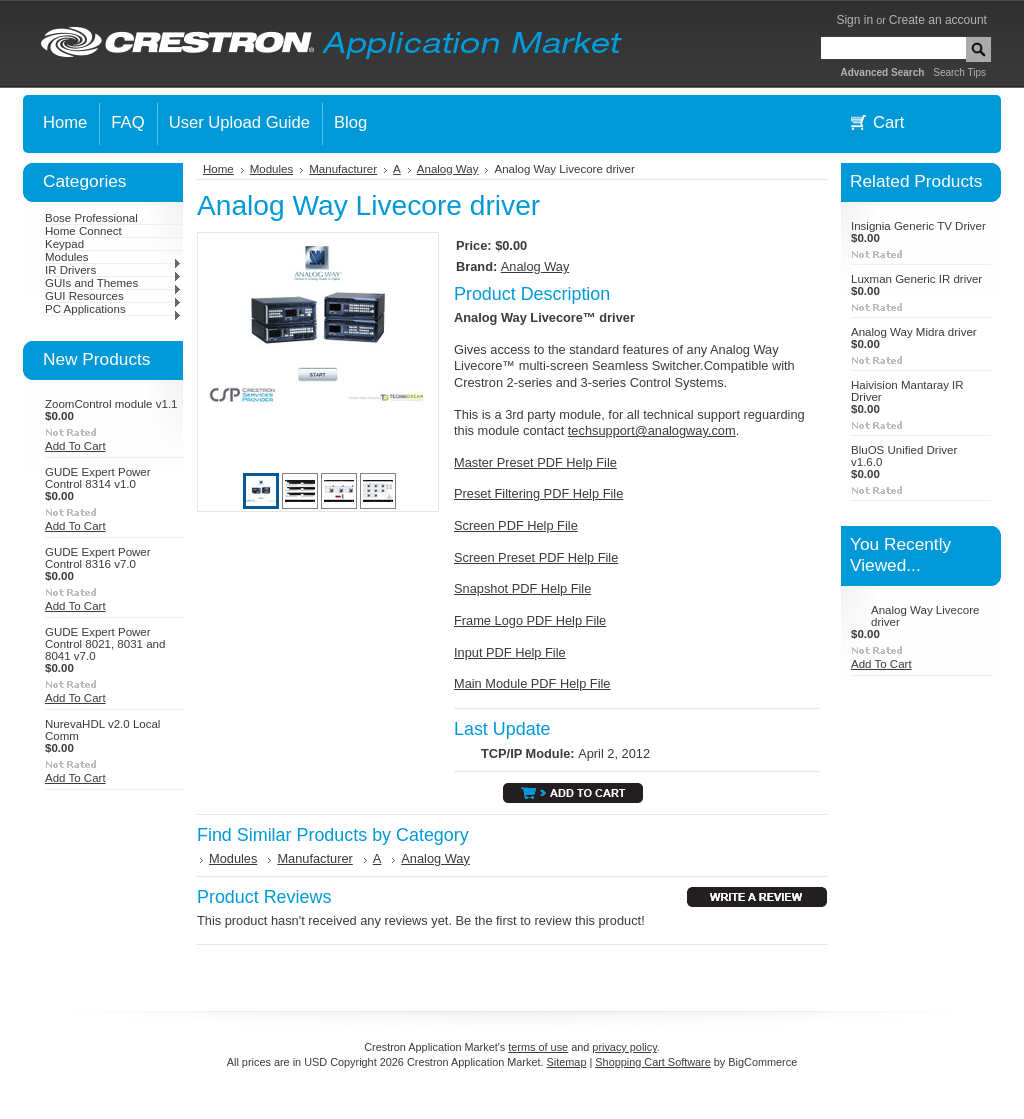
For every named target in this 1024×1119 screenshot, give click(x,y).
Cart (888, 122)
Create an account (938, 20)
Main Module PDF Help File (532, 683)
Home (218, 169)
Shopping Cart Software (652, 1062)
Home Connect (83, 231)
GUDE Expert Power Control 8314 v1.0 (98, 478)
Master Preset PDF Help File (535, 462)
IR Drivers (113, 270)
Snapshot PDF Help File (522, 588)
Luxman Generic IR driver (916, 279)
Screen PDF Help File (516, 525)
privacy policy (624, 1047)
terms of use (538, 1047)
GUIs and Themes (113, 283)
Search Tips (959, 72)
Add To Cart (75, 446)
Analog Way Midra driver (914, 332)
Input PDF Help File (510, 652)
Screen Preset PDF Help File (536, 557)
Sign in (854, 20)
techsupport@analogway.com (652, 430)
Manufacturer (343, 169)
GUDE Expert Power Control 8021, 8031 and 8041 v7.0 (105, 644)
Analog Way (448, 169)
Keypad (64, 244)
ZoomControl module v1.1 (111, 404)
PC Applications (113, 309)
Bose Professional (91, 218)
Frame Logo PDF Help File (530, 620)
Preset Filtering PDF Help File (538, 493)
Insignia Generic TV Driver (918, 226)
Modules (113, 257)
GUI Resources (113, 296)
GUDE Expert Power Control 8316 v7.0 (98, 558)
